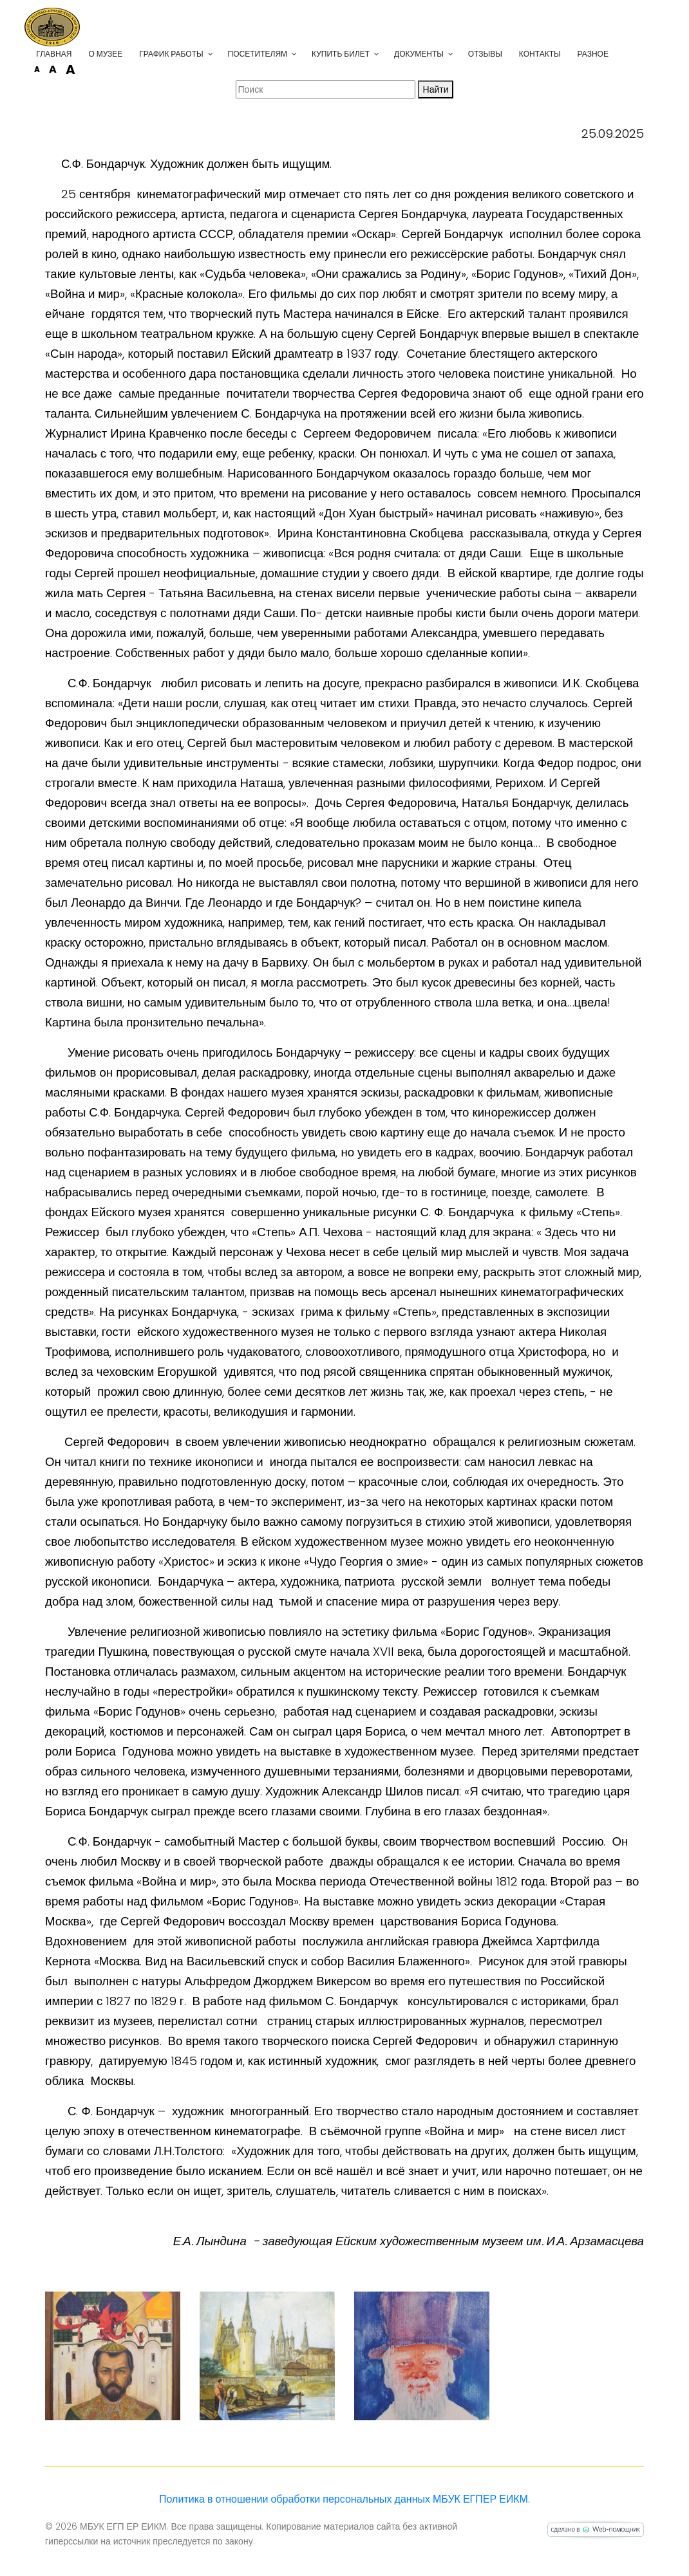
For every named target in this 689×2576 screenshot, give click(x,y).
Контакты (560, 53)
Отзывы (506, 53)
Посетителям (277, 53)
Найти (436, 89)
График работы (191, 53)
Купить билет (361, 53)
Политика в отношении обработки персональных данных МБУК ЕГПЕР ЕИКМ (343, 2499)
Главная (74, 53)
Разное (613, 53)
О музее (126, 53)
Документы (439, 53)
